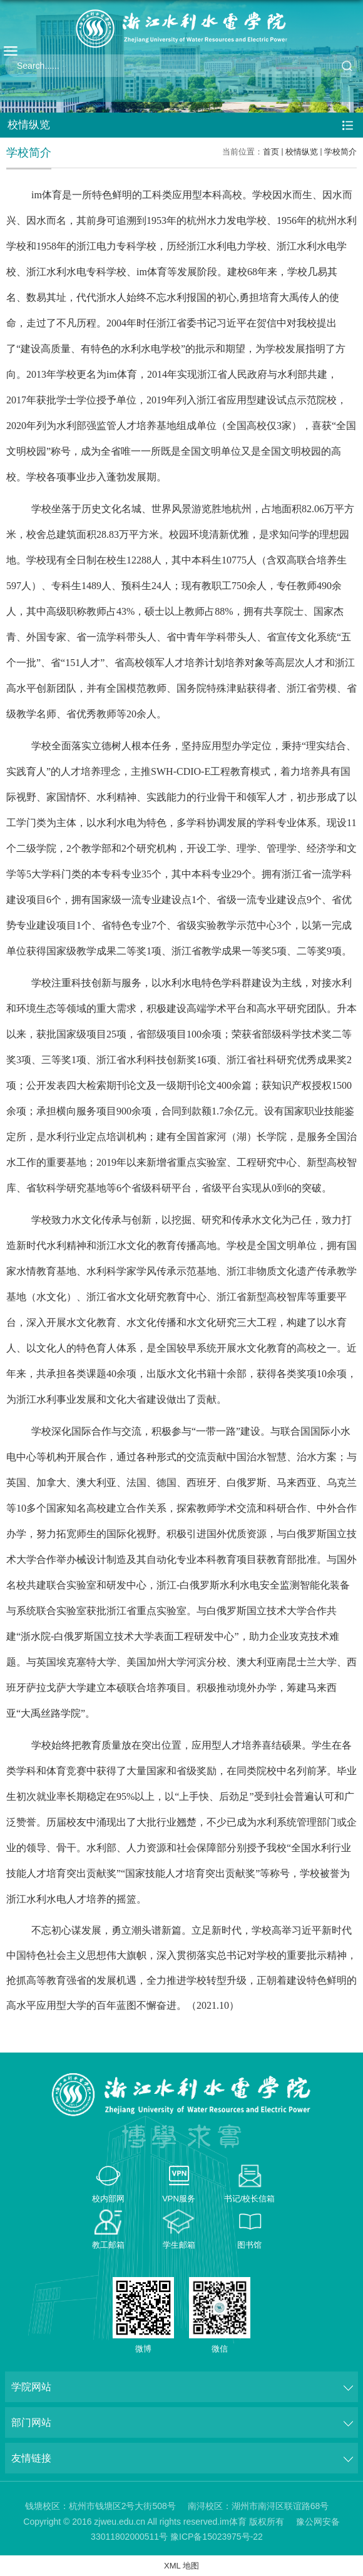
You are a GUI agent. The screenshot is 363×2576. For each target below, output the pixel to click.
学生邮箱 (179, 2245)
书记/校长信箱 (249, 2198)
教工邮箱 (108, 2245)
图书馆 (249, 2245)
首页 (271, 151)
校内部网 (108, 2198)
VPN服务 (178, 2198)
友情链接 (31, 2458)
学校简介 (340, 151)
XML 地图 (181, 2565)
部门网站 (31, 2422)
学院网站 (31, 2387)
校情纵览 (301, 151)
